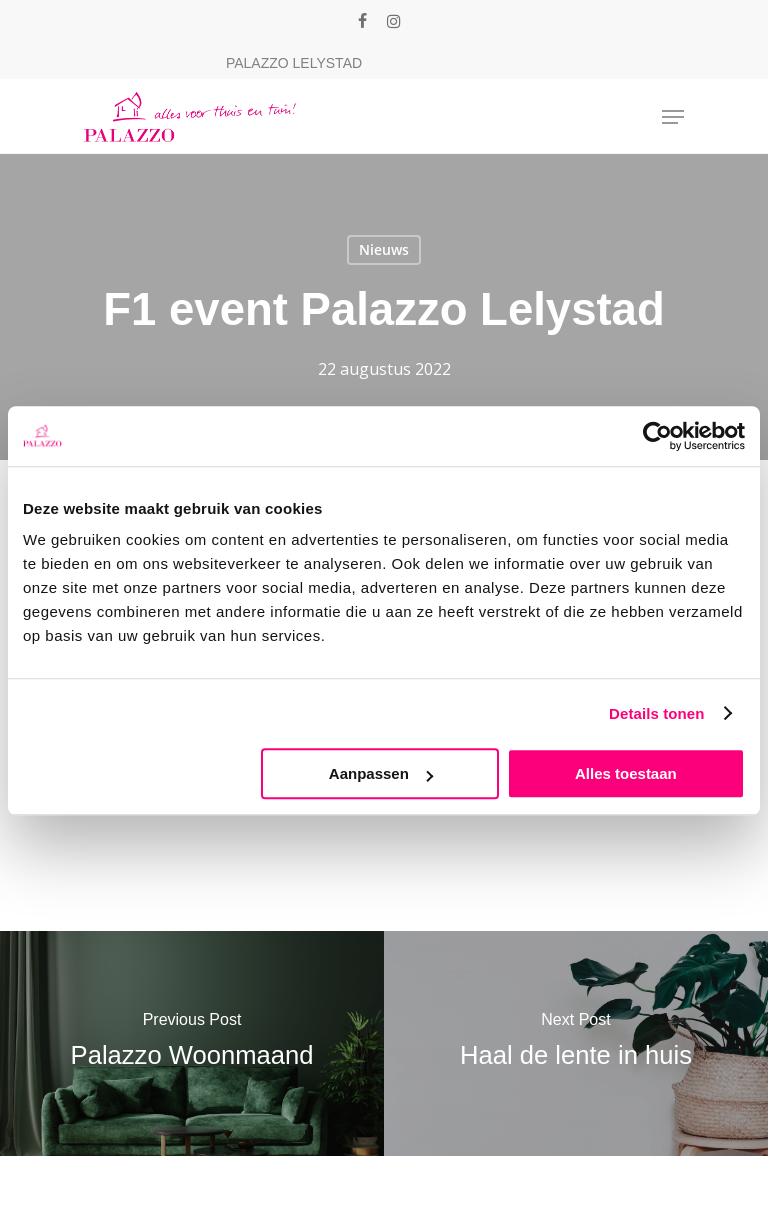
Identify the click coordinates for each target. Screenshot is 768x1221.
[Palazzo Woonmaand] (192, 1043)
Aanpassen (381, 773)
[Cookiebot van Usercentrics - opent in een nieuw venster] (657, 436)
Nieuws (384, 249)
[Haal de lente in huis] (576, 1043)
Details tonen (656, 713)
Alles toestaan (626, 773)
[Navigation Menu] (673, 117)
